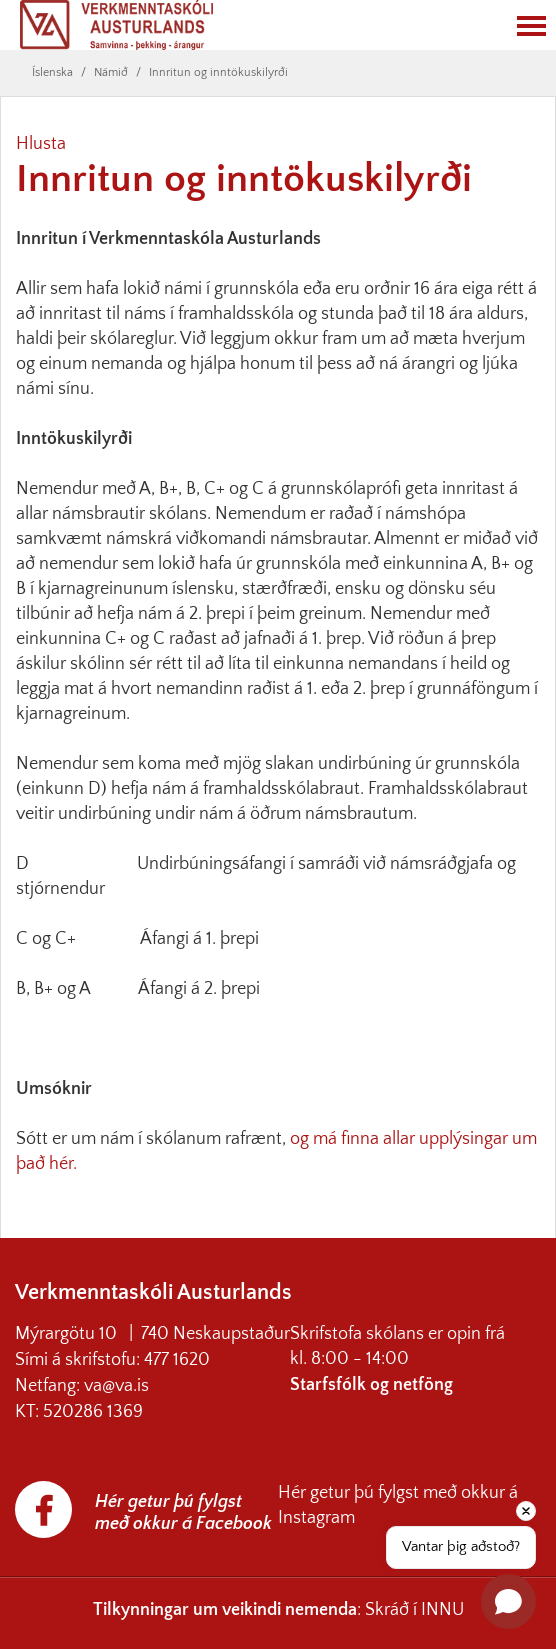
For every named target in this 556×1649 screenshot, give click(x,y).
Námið (111, 72)
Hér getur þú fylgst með (369, 1493)
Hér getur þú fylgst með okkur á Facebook (183, 1513)
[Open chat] (508, 1601)
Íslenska (52, 72)
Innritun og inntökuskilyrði (218, 72)
